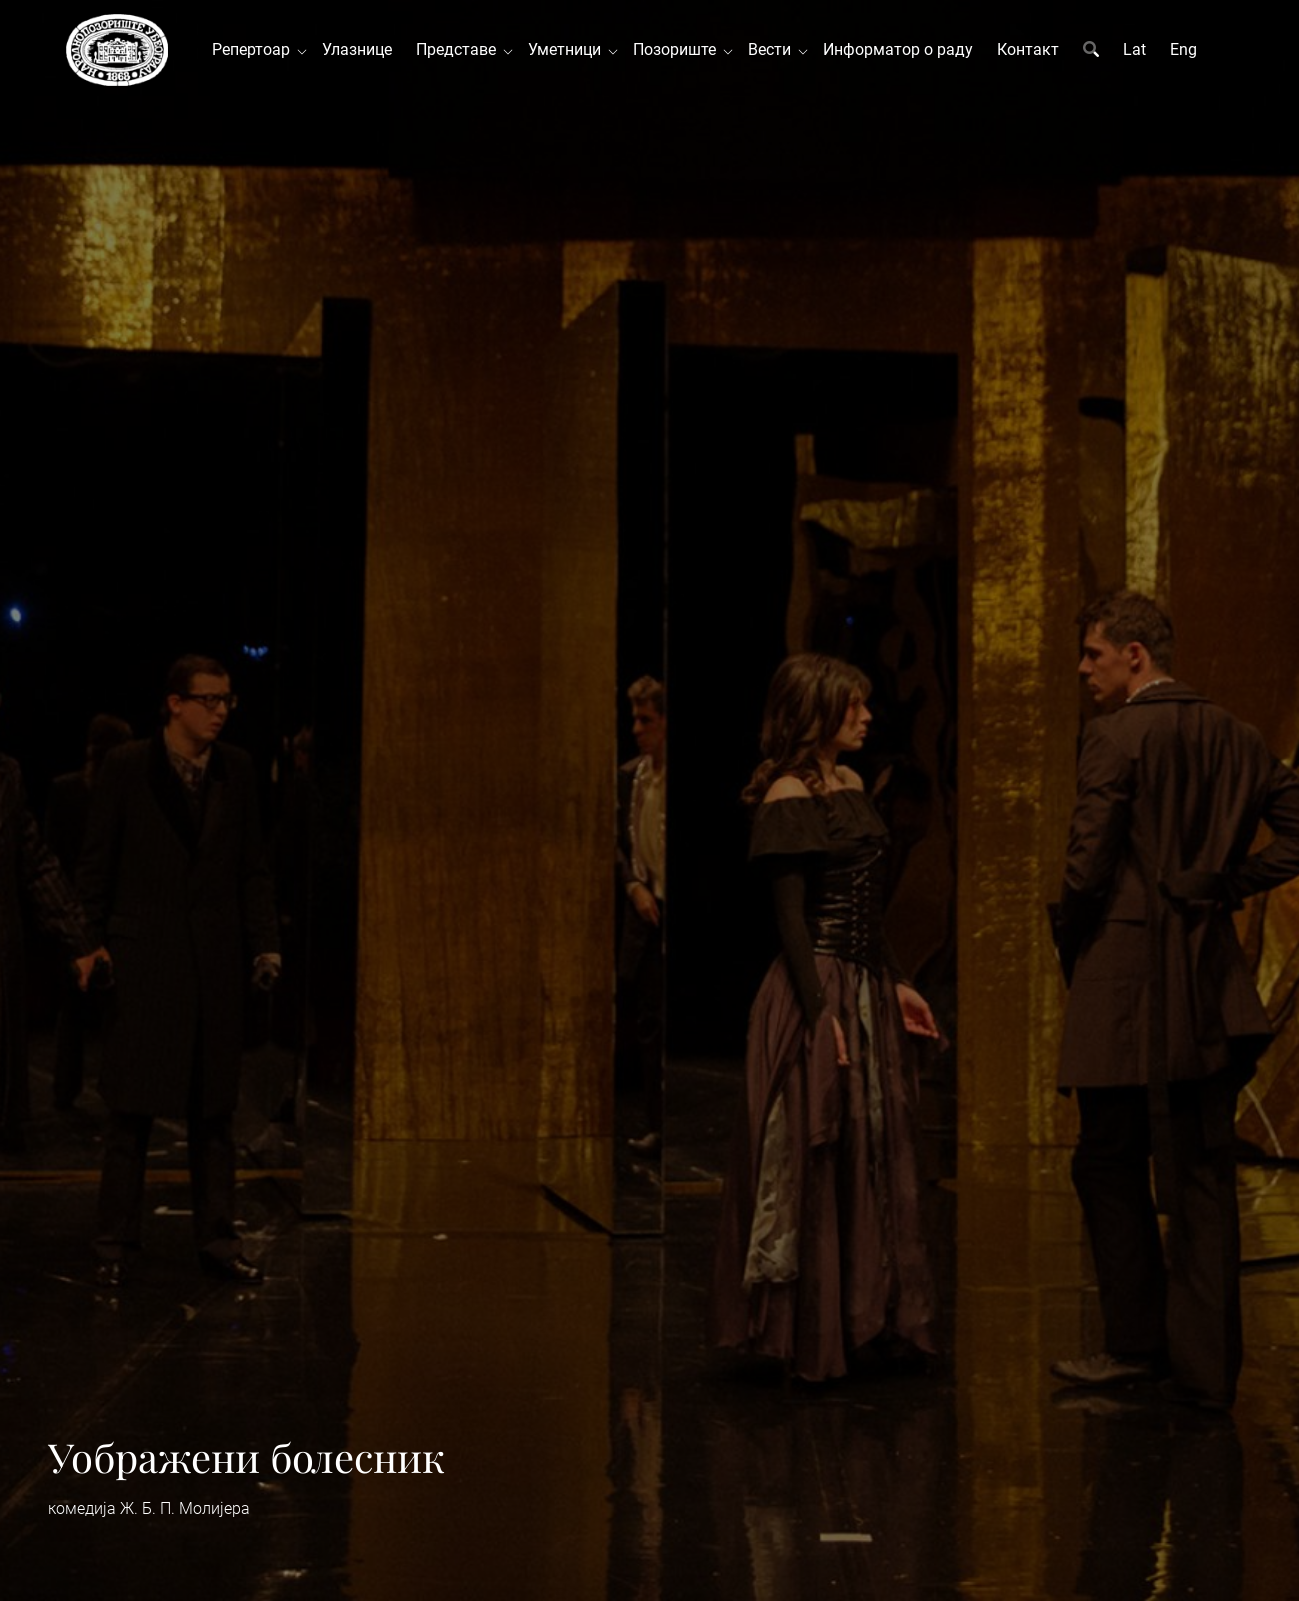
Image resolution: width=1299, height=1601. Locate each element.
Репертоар (255, 49)
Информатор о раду (898, 49)
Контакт (1028, 49)
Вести (773, 49)
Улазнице (357, 49)
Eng (1183, 49)
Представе (460, 49)
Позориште (678, 49)
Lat (1134, 49)
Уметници (568, 49)
